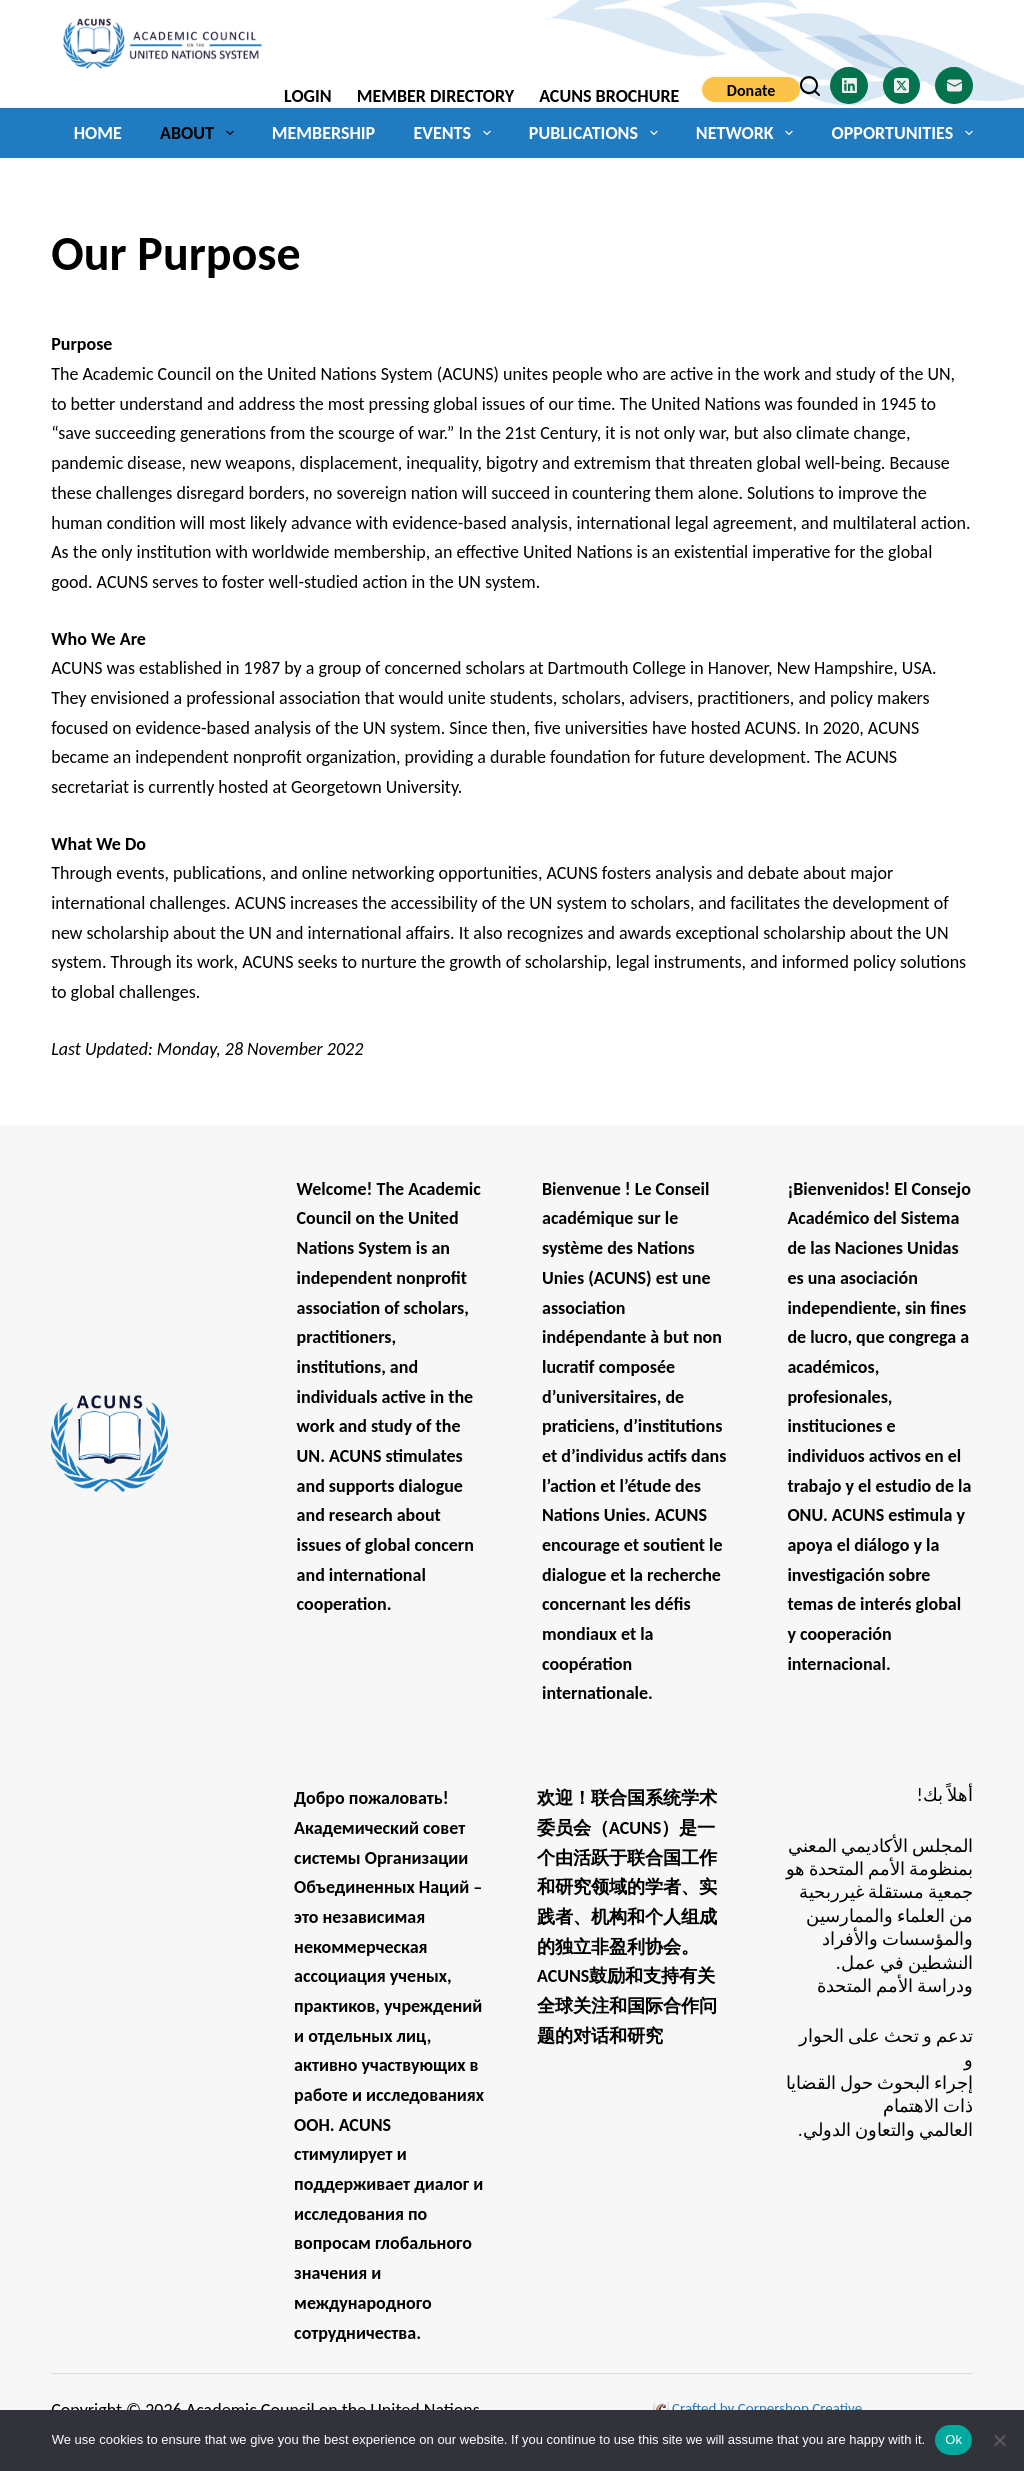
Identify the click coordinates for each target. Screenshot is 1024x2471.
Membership (323, 133)
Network (748, 133)
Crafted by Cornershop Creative (766, 2408)
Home (98, 133)
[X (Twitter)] (902, 86)
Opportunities (902, 133)
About (200, 133)
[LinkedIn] (849, 86)
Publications (597, 133)
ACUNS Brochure (609, 96)
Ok (953, 2439)
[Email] (954, 86)
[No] (999, 2440)
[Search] (810, 86)
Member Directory (435, 96)
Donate (751, 90)
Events (456, 133)
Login (308, 96)
